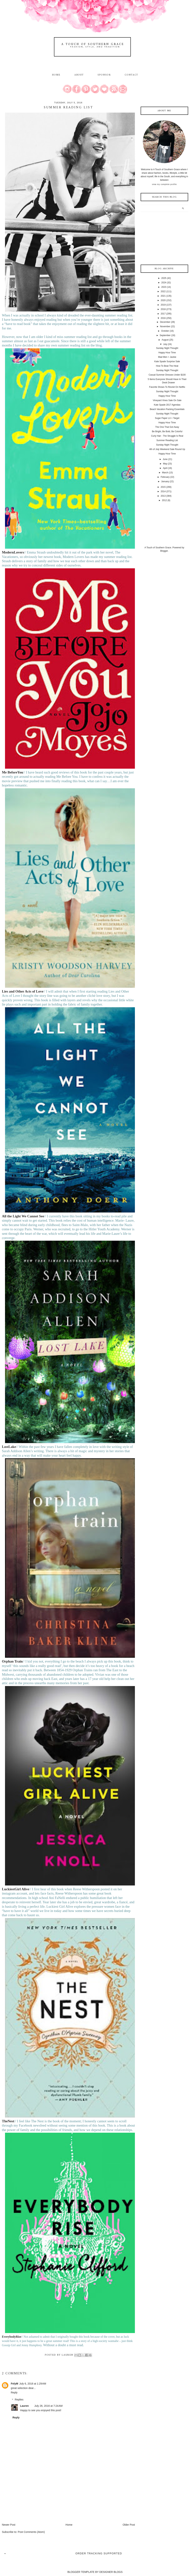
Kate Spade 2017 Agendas (167, 405)
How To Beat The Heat (167, 366)
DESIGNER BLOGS (110, 2571)
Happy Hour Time (167, 352)
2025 (163, 278)
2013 (163, 496)
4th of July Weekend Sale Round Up (167, 449)
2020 (163, 300)
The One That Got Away (167, 427)
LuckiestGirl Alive (15, 1889)
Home (56, 75)
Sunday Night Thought (167, 348)
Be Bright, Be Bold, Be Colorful (167, 431)
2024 (163, 282)
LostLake (9, 1447)
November (165, 326)
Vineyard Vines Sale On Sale (167, 400)
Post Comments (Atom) (31, 2531)
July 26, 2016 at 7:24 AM (48, 2405)
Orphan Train (12, 1661)
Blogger (164, 551)
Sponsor (104, 75)
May (165, 463)
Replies (19, 2399)
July (165, 344)
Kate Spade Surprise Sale (167, 361)
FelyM (14, 2383)
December (165, 322)
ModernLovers (13, 552)
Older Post (129, 2524)
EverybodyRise (11, 2336)
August (165, 340)
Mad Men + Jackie (167, 357)
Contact (131, 75)
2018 (163, 309)
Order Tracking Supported (99, 2553)
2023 (163, 287)
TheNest (8, 2121)
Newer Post (8, 2524)
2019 (163, 305)
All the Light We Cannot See (23, 1216)
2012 (164, 500)
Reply (14, 2392)
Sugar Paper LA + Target (167, 418)
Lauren (24, 2405)
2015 (163, 487)
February (165, 477)
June (165, 459)
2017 (163, 313)
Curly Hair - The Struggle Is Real (167, 436)
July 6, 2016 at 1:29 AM (32, 2383)
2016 (163, 318)
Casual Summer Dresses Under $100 (167, 375)
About (79, 75)
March (165, 472)
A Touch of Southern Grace (92, 44)
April (165, 468)
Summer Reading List (167, 440)
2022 (163, 291)
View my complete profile (164, 184)
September (165, 335)
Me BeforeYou (12, 772)
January (165, 481)
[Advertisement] (30, 2497)
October (165, 331)
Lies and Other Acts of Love (22, 991)
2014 (163, 491)
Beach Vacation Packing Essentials (167, 409)
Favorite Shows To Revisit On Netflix (167, 387)
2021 (163, 296)
